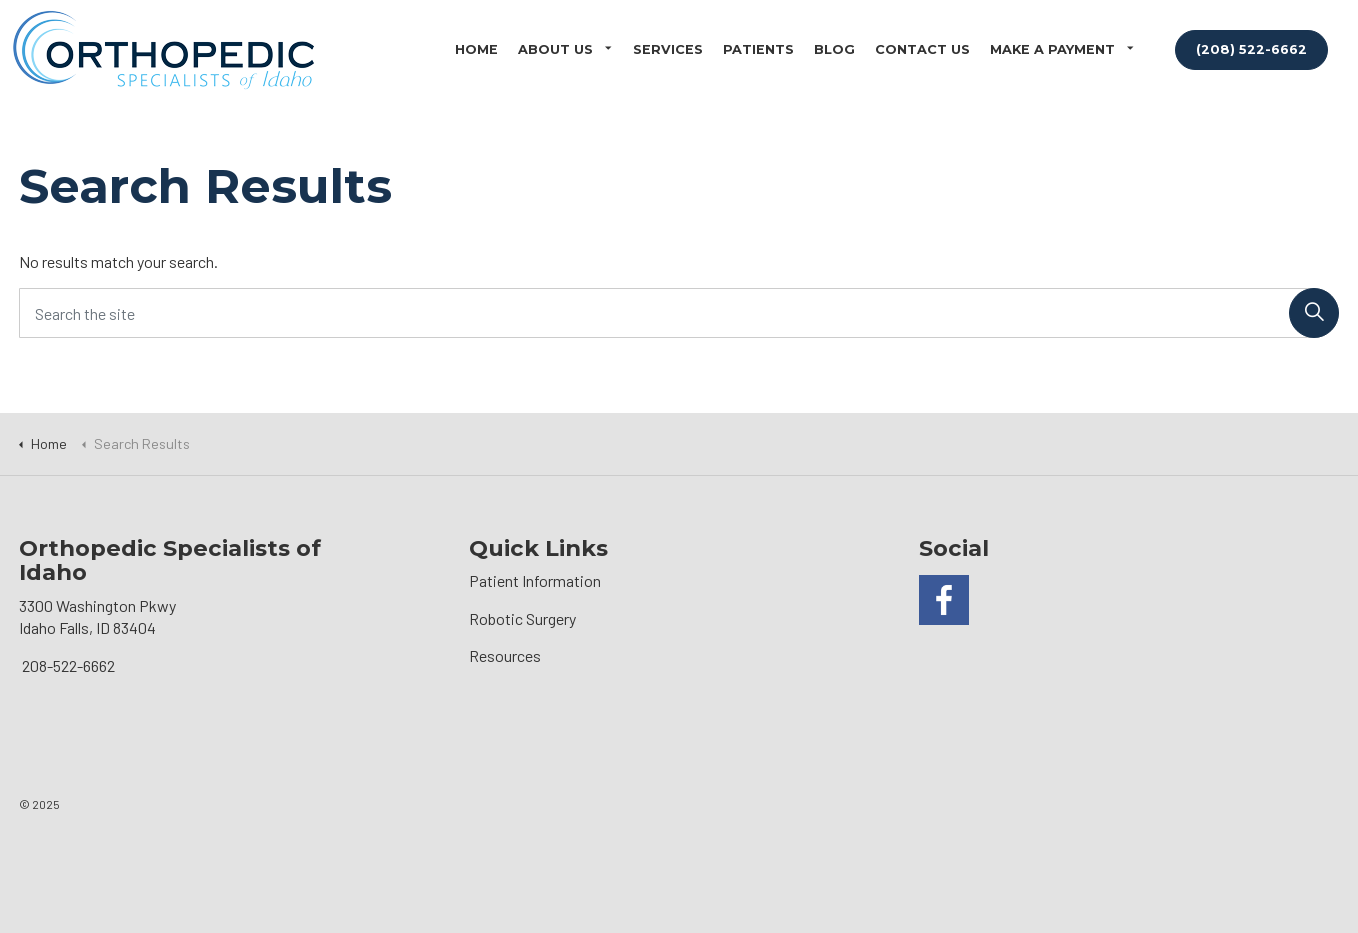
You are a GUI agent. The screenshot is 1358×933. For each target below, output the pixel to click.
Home (476, 49)
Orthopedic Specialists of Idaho (163, 50)
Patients (758, 49)
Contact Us (922, 49)
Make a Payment (1052, 49)
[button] (1314, 313)
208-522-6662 (68, 665)
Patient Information (535, 580)
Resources (505, 655)
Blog (834, 49)
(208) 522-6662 (1251, 49)
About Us (555, 49)
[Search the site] (679, 313)
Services (668, 49)
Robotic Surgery (522, 618)
